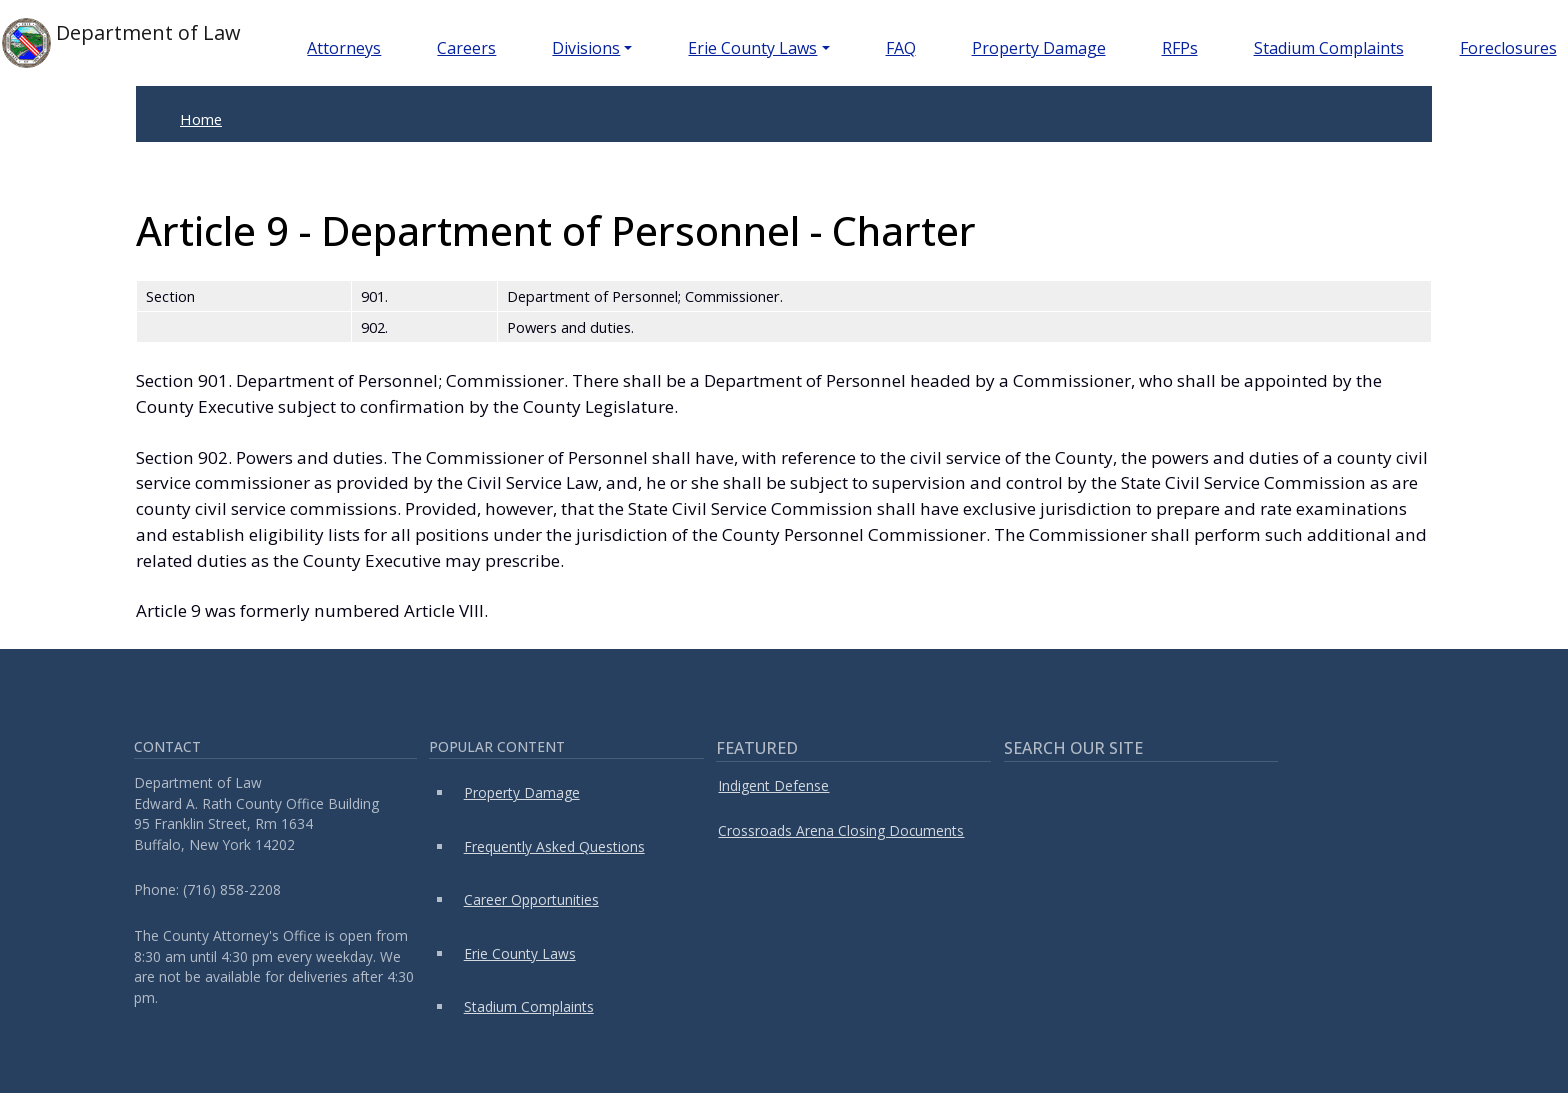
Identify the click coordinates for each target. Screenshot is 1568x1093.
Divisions (586, 48)
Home (201, 119)
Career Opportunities (531, 899)
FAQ (901, 48)
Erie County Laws (752, 48)
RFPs (1180, 48)
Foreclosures (1508, 48)
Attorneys (344, 48)
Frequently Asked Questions (554, 846)
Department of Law (121, 43)
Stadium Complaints (1329, 48)
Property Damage (1039, 48)
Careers (466, 48)
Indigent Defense (773, 785)
